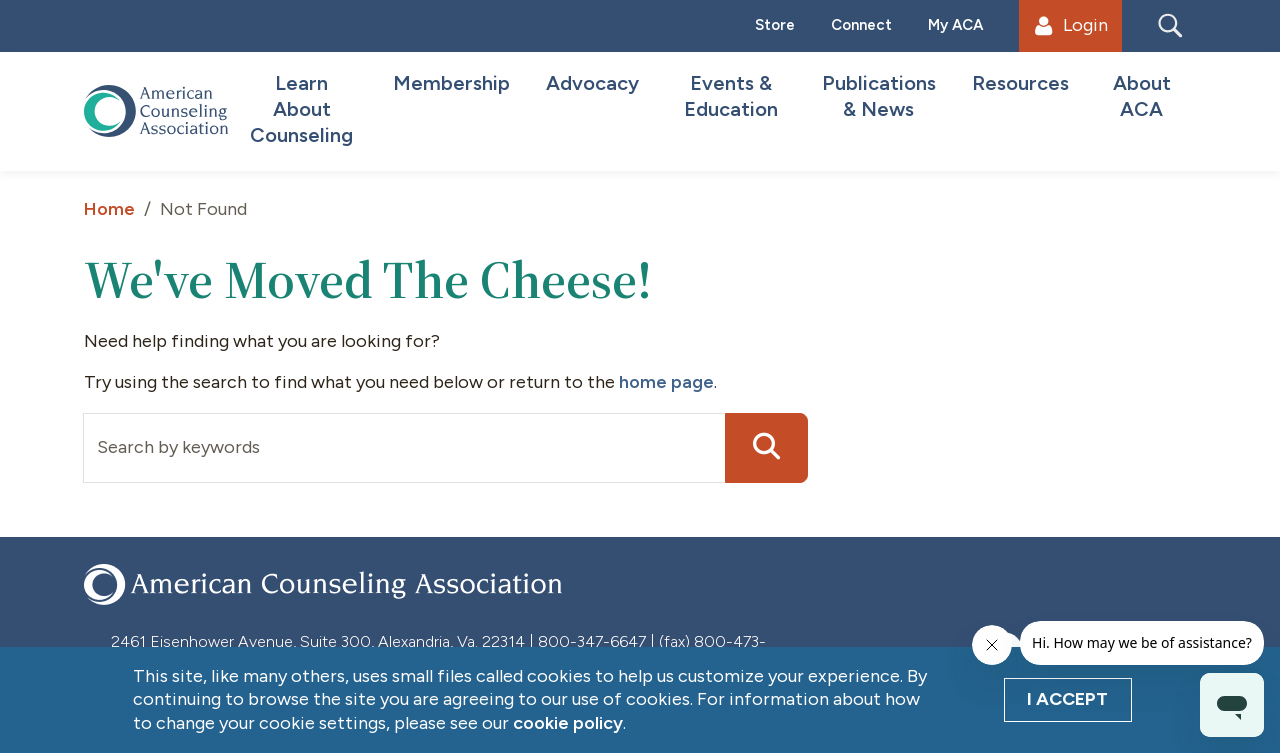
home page (666, 382)
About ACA (1142, 96)
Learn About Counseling (301, 109)
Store (775, 25)
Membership (451, 83)
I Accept (1067, 699)
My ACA (955, 25)
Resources (1020, 83)
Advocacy (592, 83)
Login (1071, 25)
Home (109, 209)
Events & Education (731, 96)
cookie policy (568, 723)
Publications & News (879, 96)
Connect (861, 25)
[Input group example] (404, 448)
